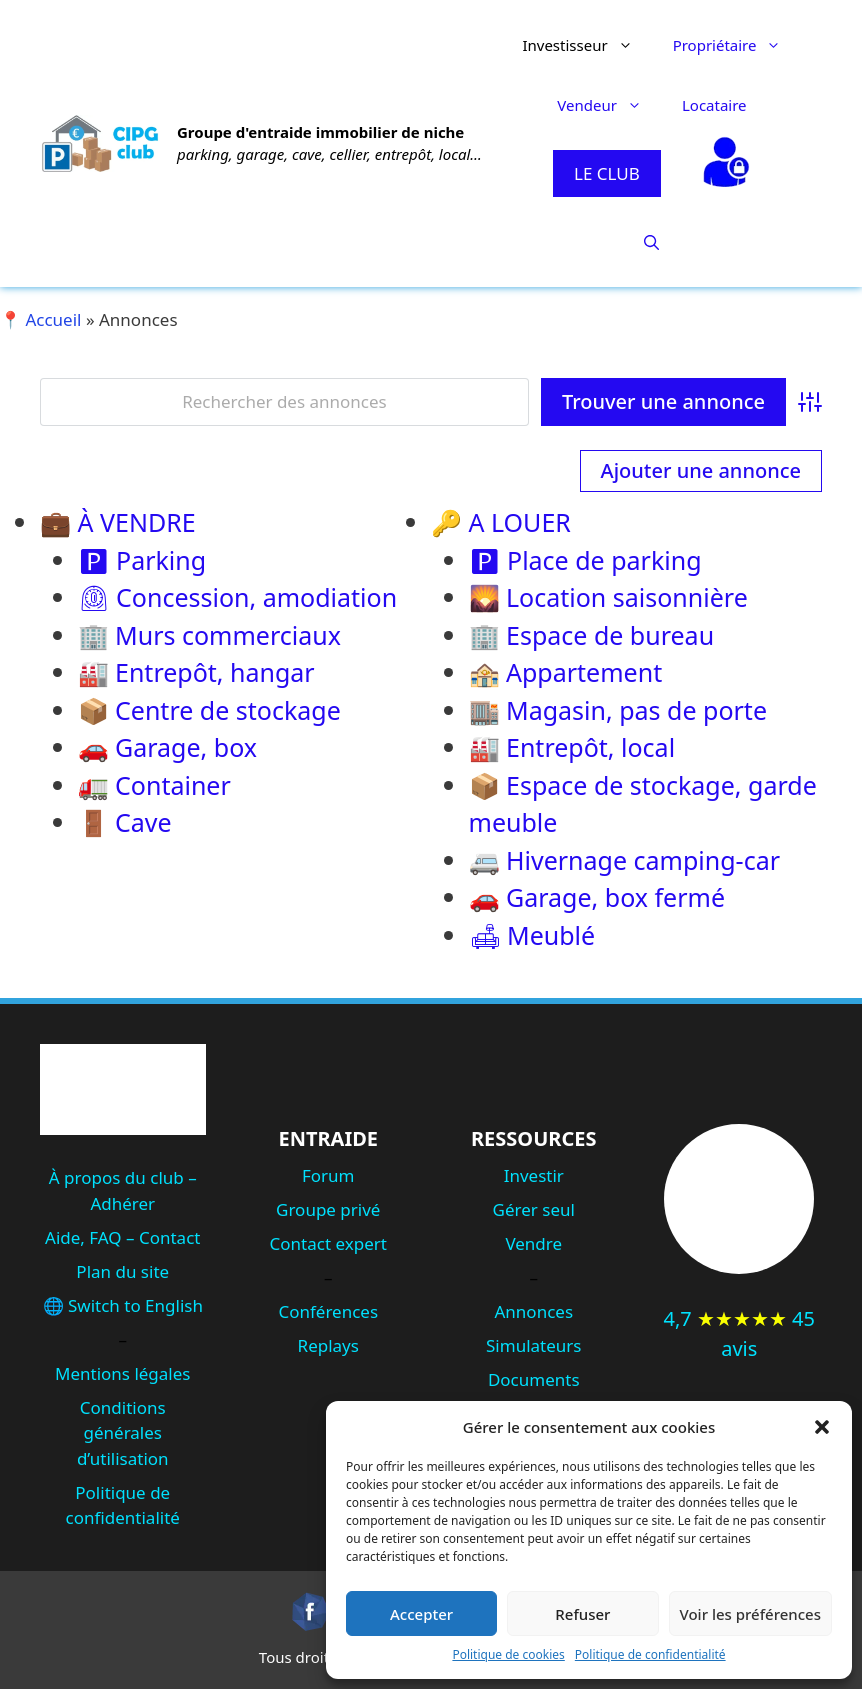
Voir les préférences (750, 1614)
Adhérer (122, 1203)
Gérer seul (534, 1209)
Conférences (328, 1311)
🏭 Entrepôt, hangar (196, 672)
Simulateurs (533, 1345)
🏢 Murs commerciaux (209, 635)
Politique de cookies (508, 1654)
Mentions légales (122, 1373)
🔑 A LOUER (501, 522)
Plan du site (122, 1271)
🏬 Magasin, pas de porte (618, 710)
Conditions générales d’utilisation (123, 1433)
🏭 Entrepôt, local (572, 747)
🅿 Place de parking (585, 560)
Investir (534, 1175)
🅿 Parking (142, 560)
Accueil (53, 319)
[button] (822, 1427)
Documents (534, 1379)
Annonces (533, 1311)
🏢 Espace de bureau (592, 635)
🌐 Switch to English (123, 1305)
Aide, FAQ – (92, 1237)
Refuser (582, 1614)
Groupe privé (328, 1209)
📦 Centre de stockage (209, 710)
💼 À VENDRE (118, 522)
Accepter (421, 1614)
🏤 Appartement (566, 672)
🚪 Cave (125, 822)
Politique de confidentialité (650, 1654)
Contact (170, 1237)
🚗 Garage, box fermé (597, 897)
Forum (328, 1175)
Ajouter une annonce (701, 470)
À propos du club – (123, 1177)
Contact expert (328, 1243)
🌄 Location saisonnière (608, 597)
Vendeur (609, 105)
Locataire (714, 105)
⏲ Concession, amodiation (238, 597)
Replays (328, 1345)
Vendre (533, 1243)
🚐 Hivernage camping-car (625, 860)
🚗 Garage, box (167, 747)
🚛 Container (154, 785)
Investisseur (587, 45)
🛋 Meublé (532, 935)
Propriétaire (737, 45)
